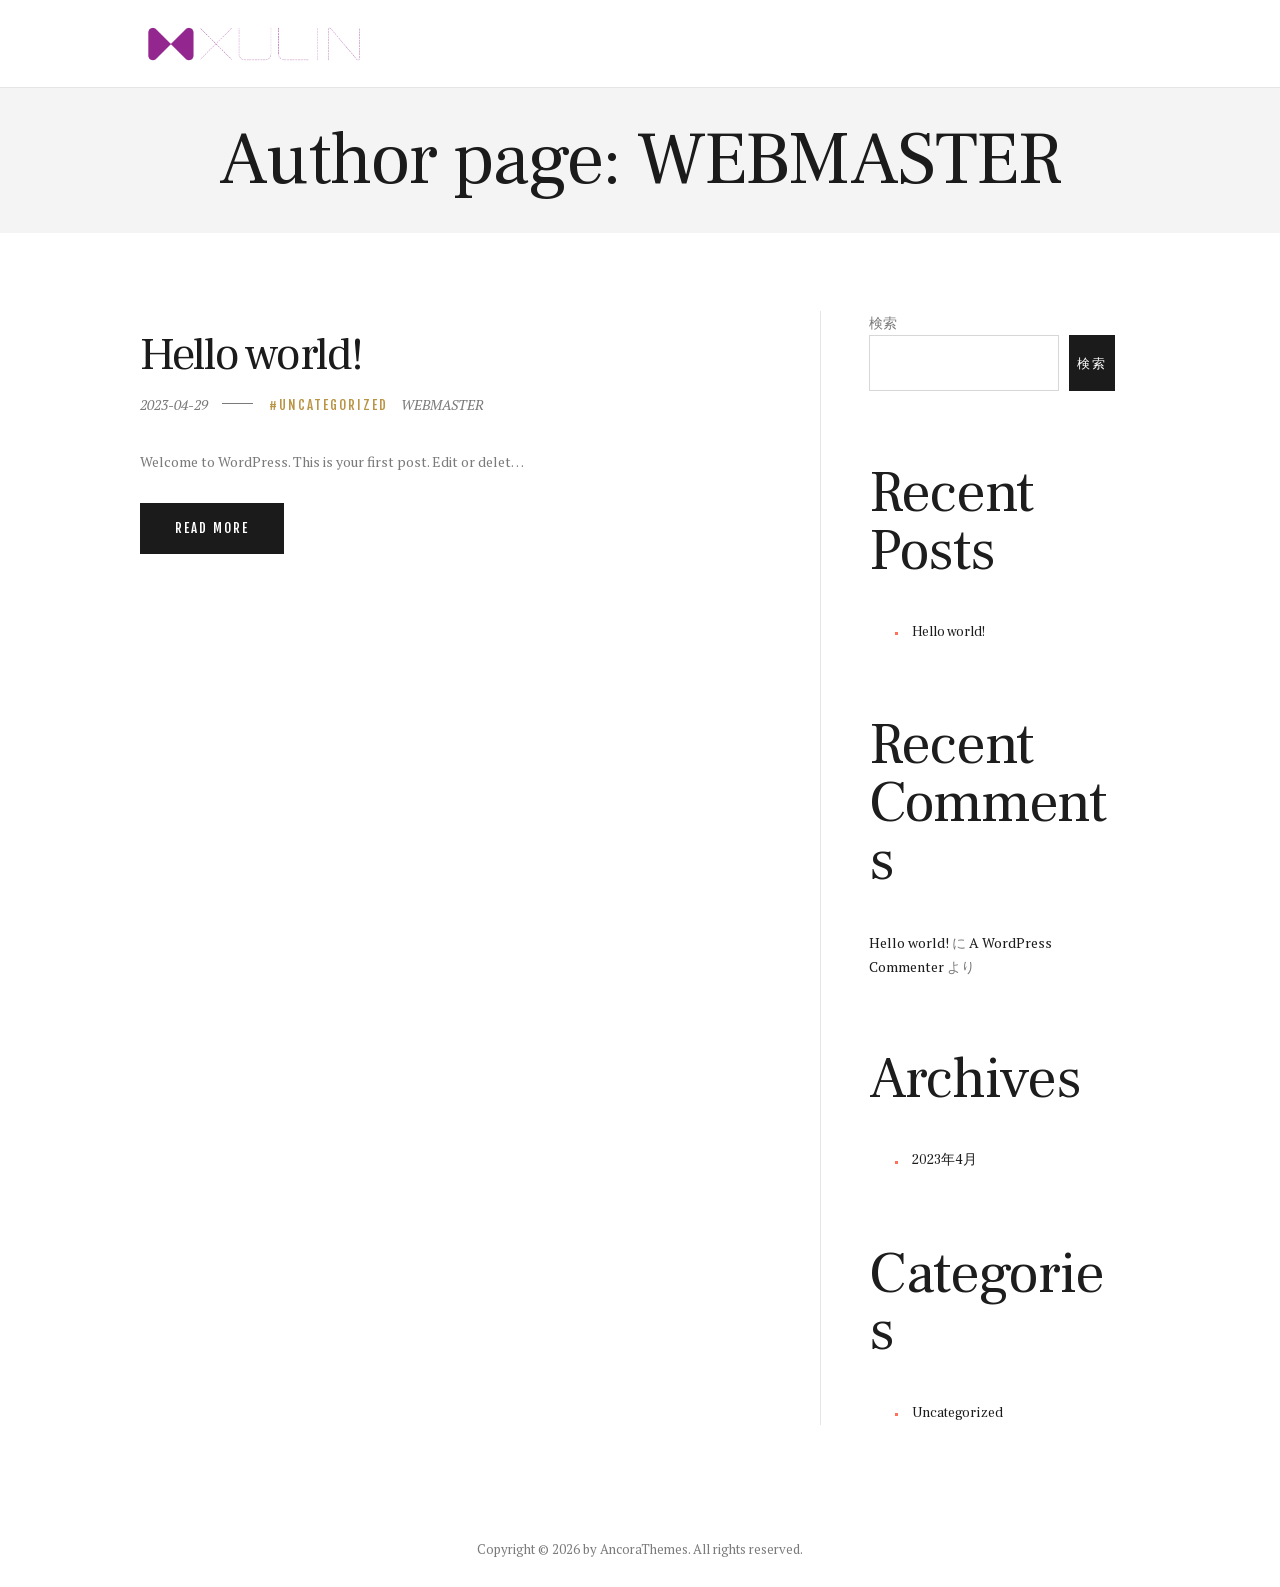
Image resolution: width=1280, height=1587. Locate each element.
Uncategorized (333, 405)
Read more (212, 528)
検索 (883, 322)
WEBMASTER (442, 404)
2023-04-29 (174, 404)
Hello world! (251, 354)
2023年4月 (944, 1160)
